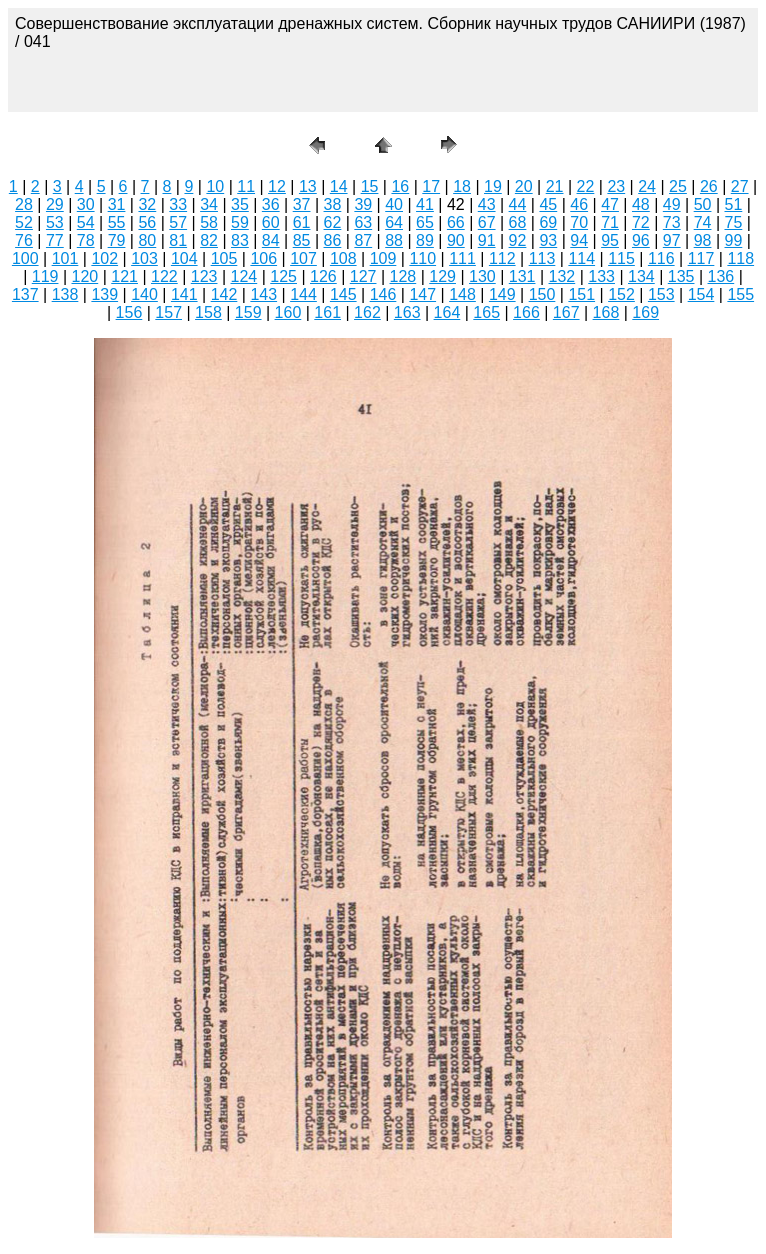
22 (586, 186)
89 (425, 240)
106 (263, 258)
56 (147, 222)
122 (164, 276)
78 (86, 240)
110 (422, 258)
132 (562, 276)
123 (204, 276)
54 (86, 222)
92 (518, 240)
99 (734, 240)
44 (518, 204)
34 (209, 204)
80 (147, 240)
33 (178, 204)
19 (493, 186)
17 (431, 186)
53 (55, 222)
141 (184, 294)
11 (246, 186)
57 (178, 222)
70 (579, 222)
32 (147, 204)
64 (394, 222)
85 (302, 240)
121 (124, 276)
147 (422, 294)
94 (579, 240)
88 (394, 240)
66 (456, 222)
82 (209, 240)
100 (25, 258)
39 (363, 204)
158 (208, 312)
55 (117, 222)
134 (641, 276)
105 (224, 258)
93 (548, 240)
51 (734, 204)
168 (606, 312)
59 (240, 222)
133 (601, 276)
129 (442, 276)
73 (672, 222)
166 (526, 312)
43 (487, 204)
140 (144, 294)
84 (271, 240)
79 (117, 240)
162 (367, 312)
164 (447, 312)
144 (303, 294)
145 (343, 294)
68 (518, 222)
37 (302, 204)
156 (129, 312)
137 (25, 294)
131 (522, 276)
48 (641, 204)
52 (24, 222)
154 (701, 294)
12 (277, 186)
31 (117, 204)
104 (184, 258)
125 (283, 276)
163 (407, 312)
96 (641, 240)
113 (542, 258)
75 (734, 222)
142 (224, 294)
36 (271, 204)
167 (566, 312)
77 (55, 240)
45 (548, 204)
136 (721, 276)
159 (248, 312)
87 (363, 240)
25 (678, 186)
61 (302, 222)
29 (55, 204)
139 (104, 294)
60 (271, 222)
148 (462, 294)
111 (462, 258)
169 (645, 312)
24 (647, 186)
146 (383, 294)
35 (240, 204)
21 (555, 186)
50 (703, 204)
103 (144, 258)
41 (425, 204)
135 (681, 276)
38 (333, 204)
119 (45, 276)
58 (209, 222)
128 (403, 276)
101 (65, 258)
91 (487, 240)
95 (610, 240)
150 (542, 294)
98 (703, 240)
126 (323, 276)
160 (288, 312)
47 (610, 204)
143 (263, 294)
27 (740, 186)
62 (333, 222)
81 (178, 240)
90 (456, 240)
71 (610, 222)
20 (524, 186)
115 (621, 258)
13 (308, 186)
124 (244, 276)
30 (86, 204)
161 (327, 312)
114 (581, 258)
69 (548, 222)
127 (363, 276)
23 (616, 186)
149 (502, 294)
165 (486, 312)
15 (370, 186)
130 (482, 276)
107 (303, 258)
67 (487, 222)
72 (641, 222)
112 (502, 258)
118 (740, 258)
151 (581, 294)
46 (579, 204)
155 (740, 294)
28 (24, 204)
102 (104, 258)
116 (661, 258)
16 (400, 186)
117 (701, 258)
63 (363, 222)
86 (333, 240)
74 (703, 222)
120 (85, 276)
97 (672, 240)
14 (339, 186)
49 (672, 204)
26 (709, 186)
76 (24, 240)
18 (462, 186)
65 (425, 222)
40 (394, 204)
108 (343, 258)
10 (215, 186)
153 (661, 294)
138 (65, 294)
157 (168, 312)
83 (240, 240)
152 (621, 294)
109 (383, 258)
